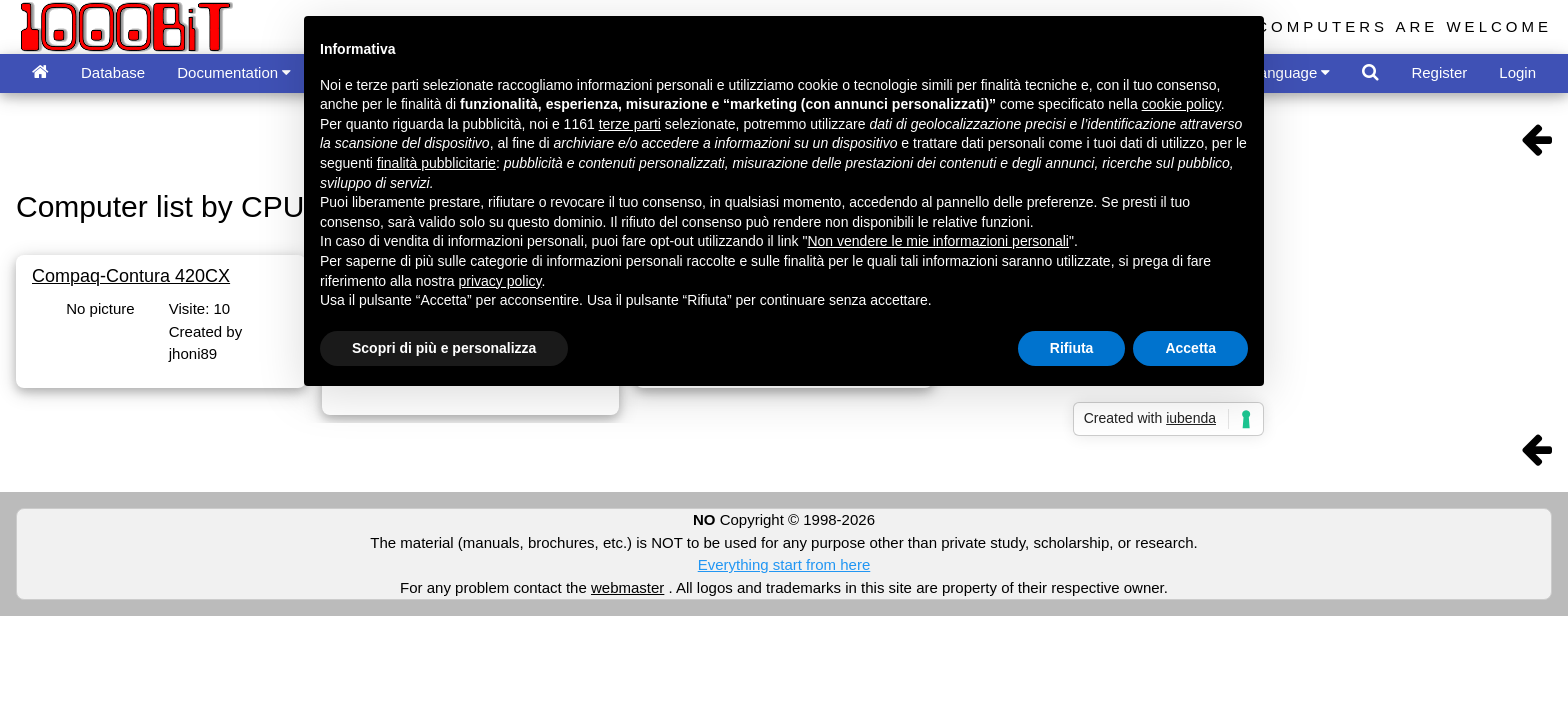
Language (1291, 72)
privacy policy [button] (500, 281)
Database (113, 72)
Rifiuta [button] (1072, 348)
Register (1439, 72)
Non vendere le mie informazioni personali (937, 241)
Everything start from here (784, 564)
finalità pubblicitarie (436, 163)
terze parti (630, 124)
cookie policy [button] (1181, 104)
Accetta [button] (1190, 348)
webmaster (627, 587)
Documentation (234, 72)
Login (1517, 72)
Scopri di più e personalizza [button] (444, 348)
